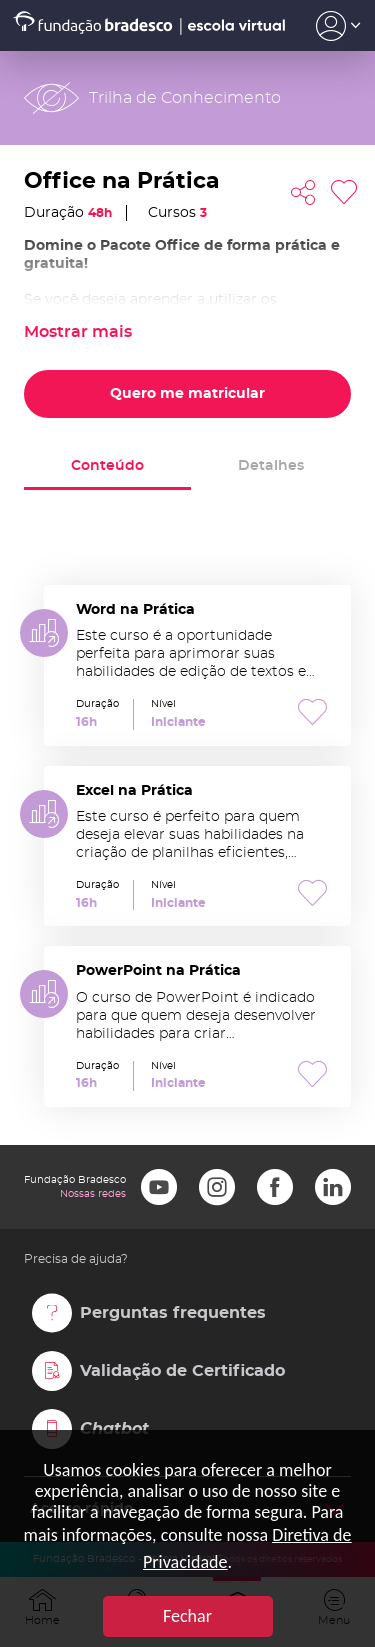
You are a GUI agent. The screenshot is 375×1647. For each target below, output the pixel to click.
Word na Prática (197, 665)
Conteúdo (107, 466)
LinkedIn (333, 1187)
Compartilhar (303, 193)
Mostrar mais (78, 332)
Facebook (275, 1187)
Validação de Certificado (182, 1371)
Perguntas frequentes (173, 1313)
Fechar (187, 1616)
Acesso (338, 26)
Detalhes (271, 466)
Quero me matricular (187, 394)
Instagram (217, 1187)
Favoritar (344, 193)
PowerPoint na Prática (197, 1026)
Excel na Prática (197, 846)
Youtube (159, 1187)
